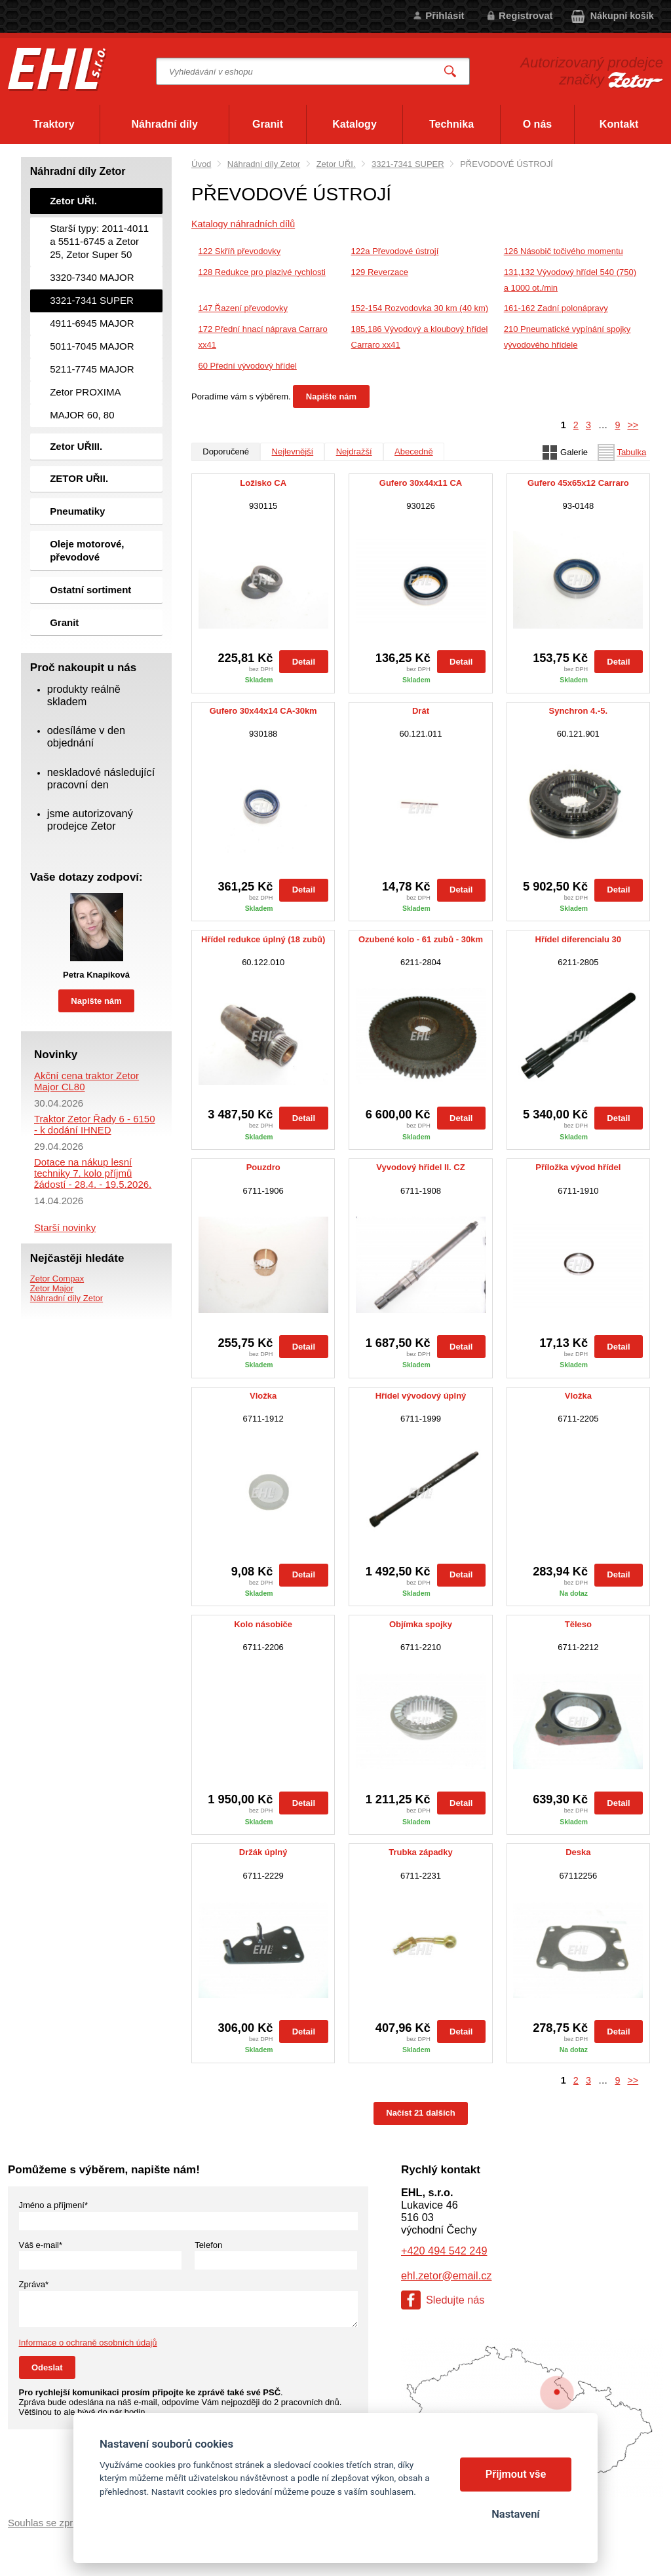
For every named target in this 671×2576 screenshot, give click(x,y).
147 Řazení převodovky (243, 308)
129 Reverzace (379, 272)
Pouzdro (263, 1167)
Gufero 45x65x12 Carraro (578, 483)
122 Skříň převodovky (240, 251)
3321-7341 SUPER (408, 164)
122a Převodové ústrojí (395, 251)
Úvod (201, 164)
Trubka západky (421, 1852)
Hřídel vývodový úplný (421, 1396)
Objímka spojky (420, 1624)
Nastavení (515, 2514)
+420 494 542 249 (444, 2250)
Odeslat (47, 2367)
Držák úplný (263, 1852)
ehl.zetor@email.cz (446, 2275)
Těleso (578, 1624)
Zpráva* (34, 2284)
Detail (303, 662)
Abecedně (413, 451)
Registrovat (526, 15)
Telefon (208, 2245)
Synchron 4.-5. (578, 711)
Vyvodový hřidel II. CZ (420, 1167)
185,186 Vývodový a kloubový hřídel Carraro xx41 (419, 337)
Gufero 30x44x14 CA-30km (263, 711)
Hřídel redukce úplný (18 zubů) (263, 939)
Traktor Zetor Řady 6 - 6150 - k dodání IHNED (94, 1124)
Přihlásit (444, 15)
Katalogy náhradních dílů (243, 224)
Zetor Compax (57, 1278)
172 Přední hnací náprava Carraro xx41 (263, 337)
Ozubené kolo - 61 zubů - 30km (420, 939)
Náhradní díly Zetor (263, 164)
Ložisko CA (263, 483)
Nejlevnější (293, 451)
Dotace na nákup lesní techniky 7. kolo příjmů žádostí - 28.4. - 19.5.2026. (92, 1173)
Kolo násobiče (263, 1624)
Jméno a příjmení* (53, 2205)
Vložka (263, 1396)
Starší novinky (65, 1227)
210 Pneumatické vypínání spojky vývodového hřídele (567, 337)
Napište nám (331, 396)
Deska (578, 1852)
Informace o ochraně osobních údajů (88, 2342)
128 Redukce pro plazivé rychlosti (262, 272)
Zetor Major (51, 1288)
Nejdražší (354, 451)
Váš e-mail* (40, 2245)
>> (632, 425)
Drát (420, 711)
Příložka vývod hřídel (578, 1167)
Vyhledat (451, 72)
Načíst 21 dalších (420, 2113)
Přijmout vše (516, 2474)
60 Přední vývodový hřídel (248, 366)
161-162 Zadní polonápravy (556, 308)
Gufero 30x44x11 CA (420, 483)
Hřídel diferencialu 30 (578, 939)
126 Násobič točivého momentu (563, 251)
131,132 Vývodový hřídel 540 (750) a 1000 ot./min (570, 280)
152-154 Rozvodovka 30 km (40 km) (420, 308)
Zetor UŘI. (336, 164)
